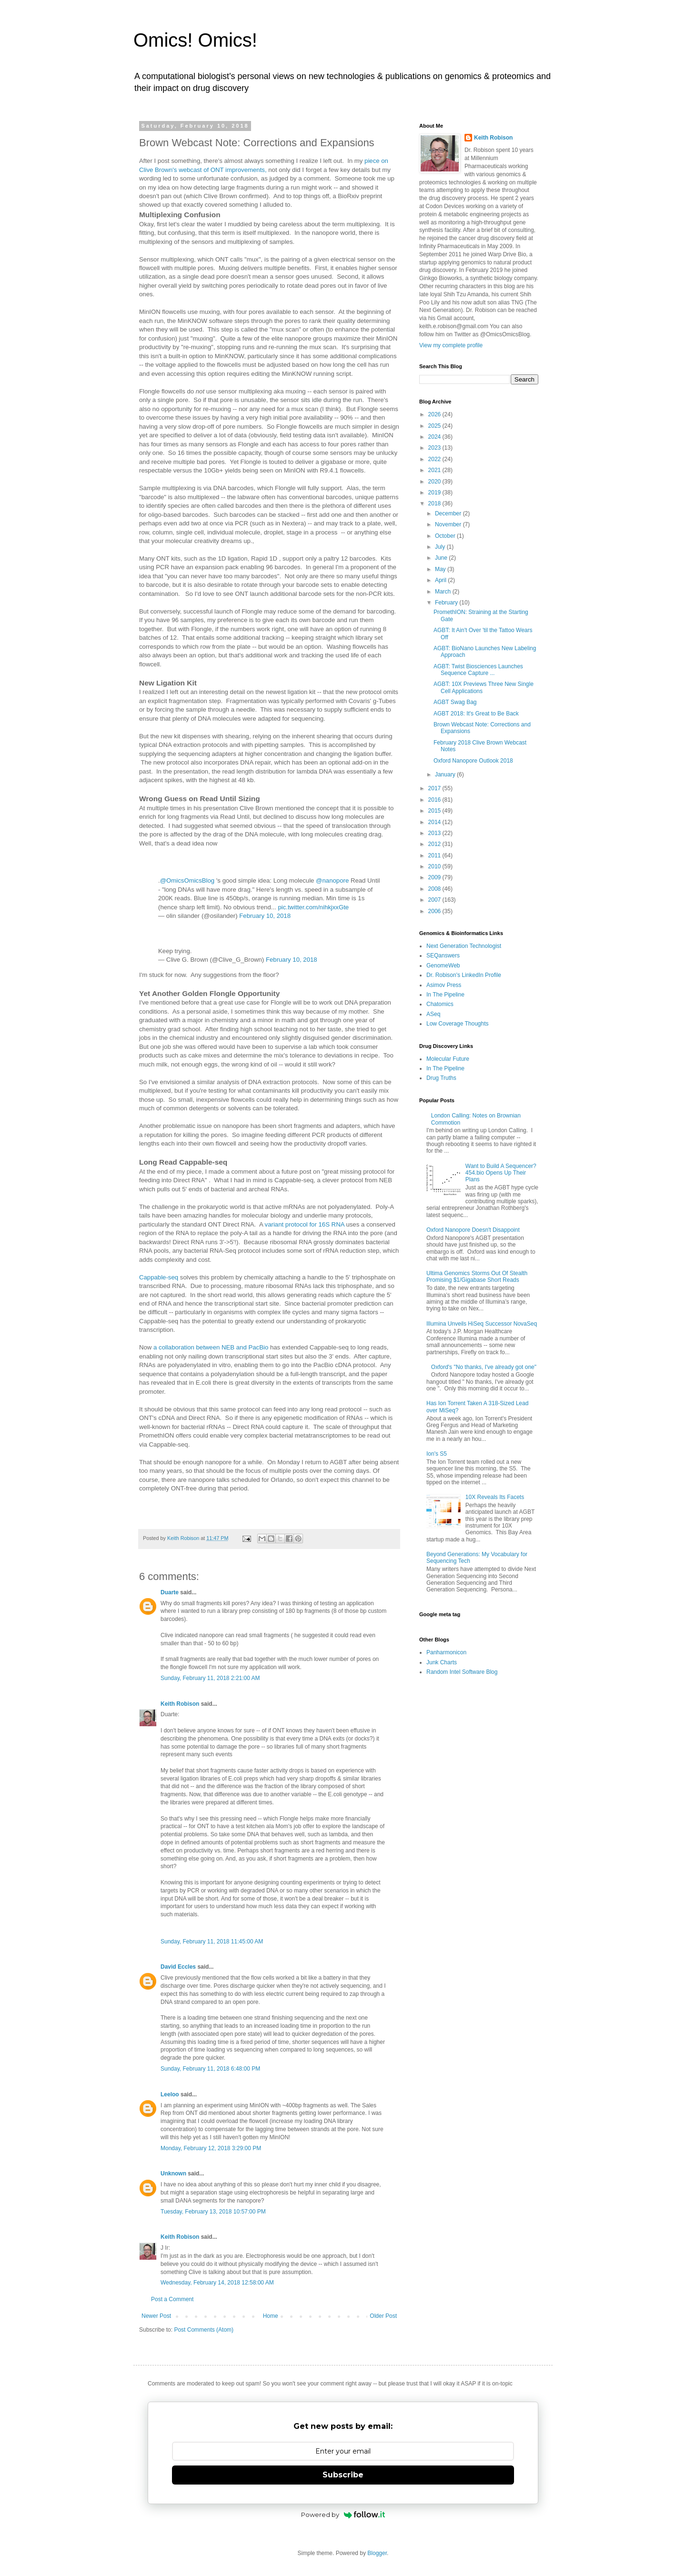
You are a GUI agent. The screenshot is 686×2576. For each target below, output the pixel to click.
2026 (435, 414)
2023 (435, 447)
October (446, 536)
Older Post (383, 2316)
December (449, 513)
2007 (435, 899)
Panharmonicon (446, 1652)
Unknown (173, 2173)
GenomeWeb (443, 965)
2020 (435, 481)
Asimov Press (443, 985)
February (447, 602)
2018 (435, 503)
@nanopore (332, 880)
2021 (435, 470)
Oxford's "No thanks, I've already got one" (483, 1367)
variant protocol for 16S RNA (304, 1224)
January (446, 774)
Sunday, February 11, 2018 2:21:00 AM (210, 1678)
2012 (435, 844)
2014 (435, 822)
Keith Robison (180, 1704)
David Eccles (178, 1966)
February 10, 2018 (265, 915)
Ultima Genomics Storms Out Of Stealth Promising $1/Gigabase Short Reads (476, 1276)
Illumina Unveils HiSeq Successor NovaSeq (481, 1323)
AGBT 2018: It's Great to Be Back (476, 713)
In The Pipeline (445, 994)
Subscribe (343, 2474)
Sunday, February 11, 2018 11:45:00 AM (212, 1941)
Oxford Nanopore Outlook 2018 (473, 760)
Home (270, 2316)
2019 (435, 492)
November (449, 524)
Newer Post (156, 2316)
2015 (435, 810)
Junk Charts (441, 1662)
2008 (435, 889)
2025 (435, 426)
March (444, 591)
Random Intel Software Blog (461, 1672)
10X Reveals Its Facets (494, 1497)
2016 (435, 799)
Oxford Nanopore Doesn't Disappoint (473, 1230)
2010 (435, 866)
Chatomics (440, 1004)
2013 (435, 833)
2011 (435, 855)
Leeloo (170, 2094)
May (441, 569)
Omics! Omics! (195, 40)
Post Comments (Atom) (203, 2329)
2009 (435, 877)
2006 (435, 911)
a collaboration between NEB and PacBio (211, 1347)
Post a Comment (172, 2299)
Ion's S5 (436, 1453)
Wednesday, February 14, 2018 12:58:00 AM (217, 2282)
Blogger (377, 2553)
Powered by (343, 2514)
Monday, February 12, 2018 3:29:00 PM (211, 2148)
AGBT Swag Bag (455, 702)
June (442, 557)
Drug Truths (441, 1078)
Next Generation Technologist (463, 946)
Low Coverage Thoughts (457, 1023)
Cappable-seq (158, 1277)
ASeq (433, 1014)
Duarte (170, 1592)
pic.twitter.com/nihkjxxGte (313, 907)
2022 (435, 459)
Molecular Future (447, 1059)
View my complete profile (451, 345)
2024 (435, 436)
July (441, 546)
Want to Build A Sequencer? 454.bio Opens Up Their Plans (500, 1173)
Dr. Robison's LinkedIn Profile (463, 975)
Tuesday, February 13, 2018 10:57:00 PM (213, 2211)
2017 (435, 788)
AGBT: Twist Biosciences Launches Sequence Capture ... (478, 669)
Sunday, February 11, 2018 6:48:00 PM (210, 2068)
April (441, 580)
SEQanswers (443, 955)
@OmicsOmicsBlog (187, 880)
